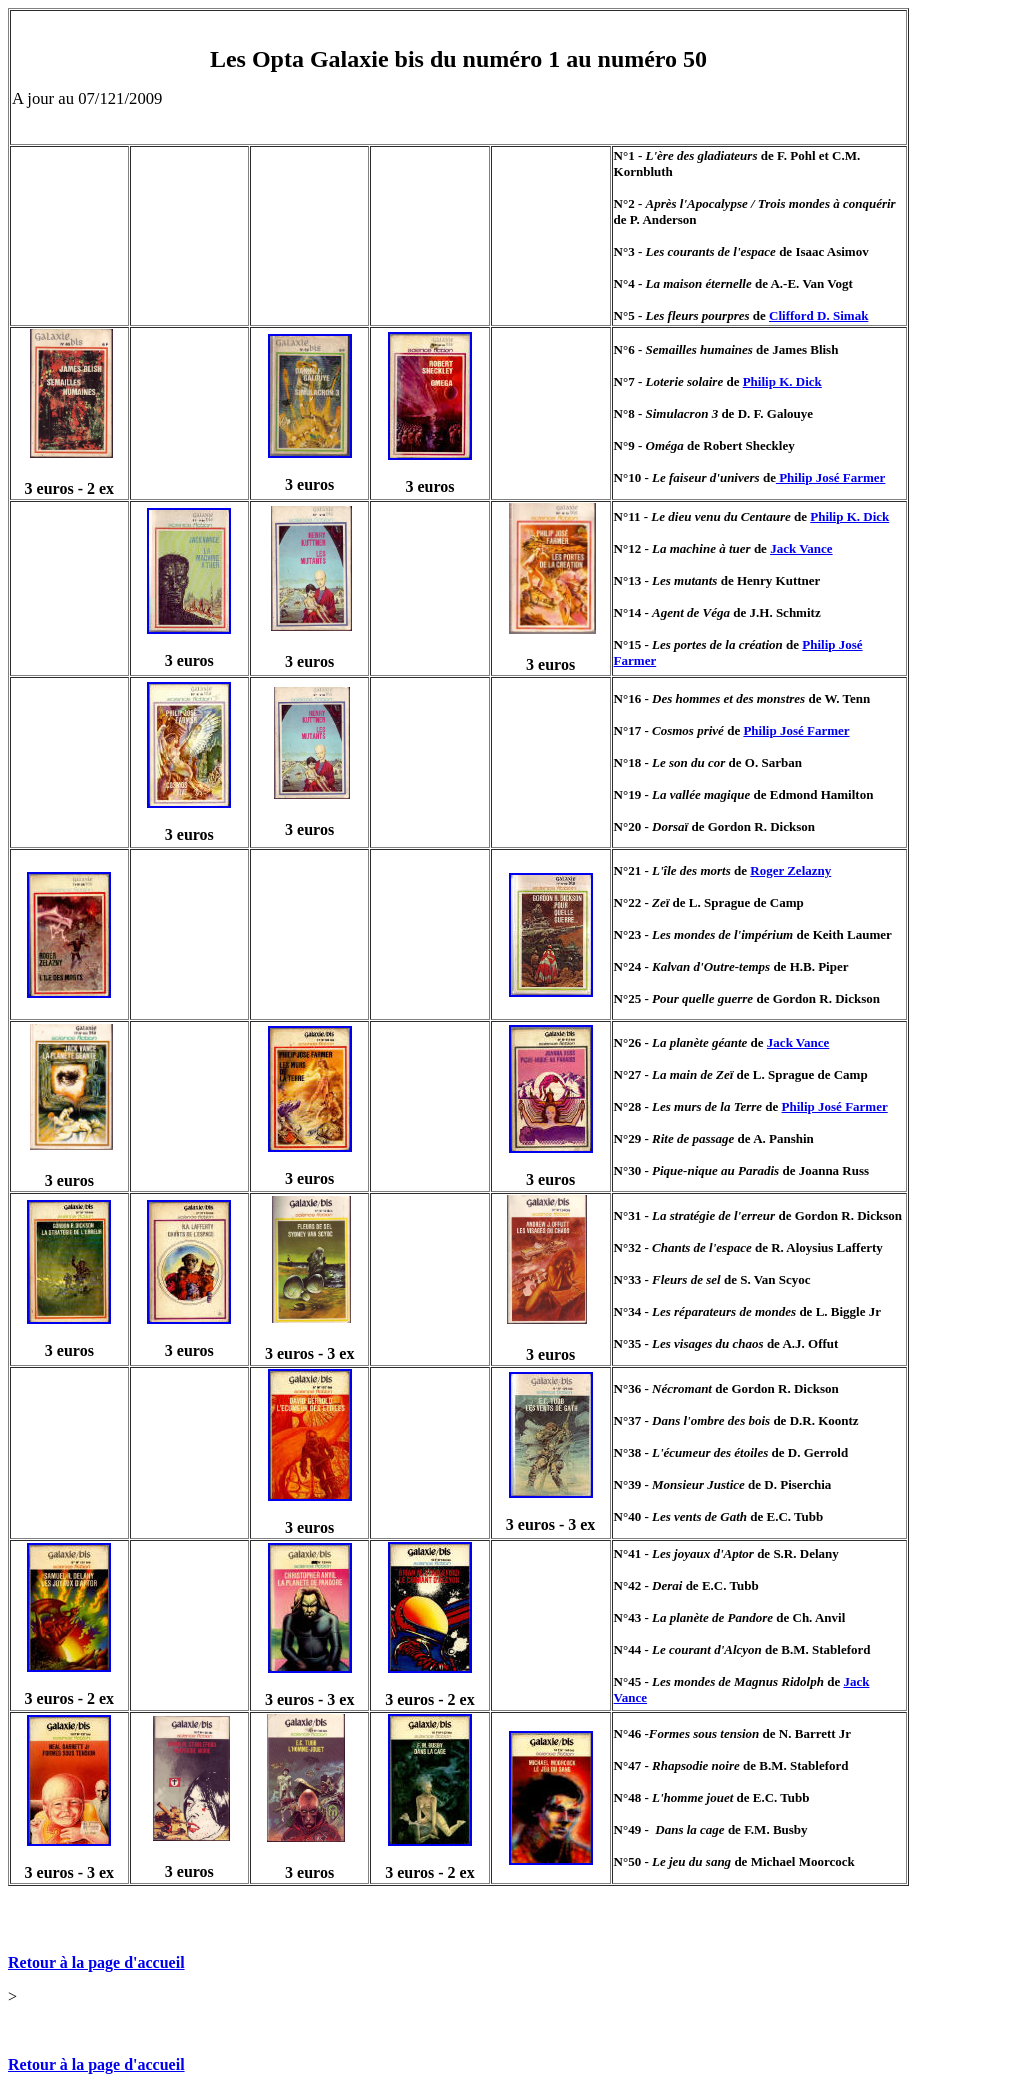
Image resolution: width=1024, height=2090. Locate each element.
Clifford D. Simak (818, 315)
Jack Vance (801, 548)
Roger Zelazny (790, 870)
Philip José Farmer (830, 477)
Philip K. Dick (782, 381)
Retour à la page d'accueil (96, 1962)
